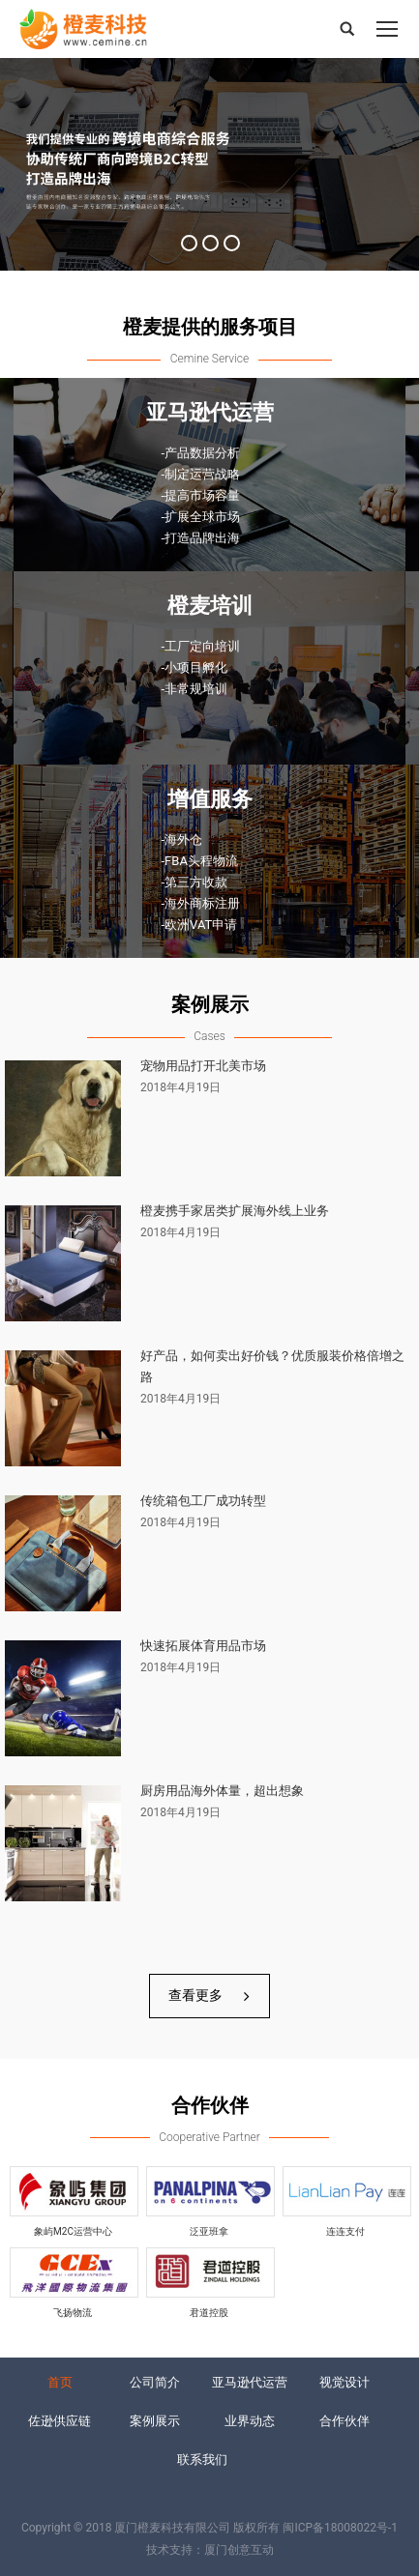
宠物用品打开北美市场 (203, 1065)
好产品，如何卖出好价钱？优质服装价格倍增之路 (272, 1366)
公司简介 (155, 2382)
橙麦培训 (210, 605)
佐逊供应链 (59, 2421)
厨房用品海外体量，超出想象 (222, 1790)
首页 (60, 2382)
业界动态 (249, 2421)
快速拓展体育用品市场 (203, 1645)
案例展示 (155, 2421)
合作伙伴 (344, 2421)
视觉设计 (344, 2382)
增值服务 (210, 799)
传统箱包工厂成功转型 (203, 1500)
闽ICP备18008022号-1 (340, 2527)
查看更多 (209, 1995)
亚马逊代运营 (210, 412)
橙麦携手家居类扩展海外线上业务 (234, 1210)
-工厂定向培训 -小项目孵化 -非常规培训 (201, 667)
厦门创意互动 (239, 2550)
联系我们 (202, 2459)
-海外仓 (182, 839)
